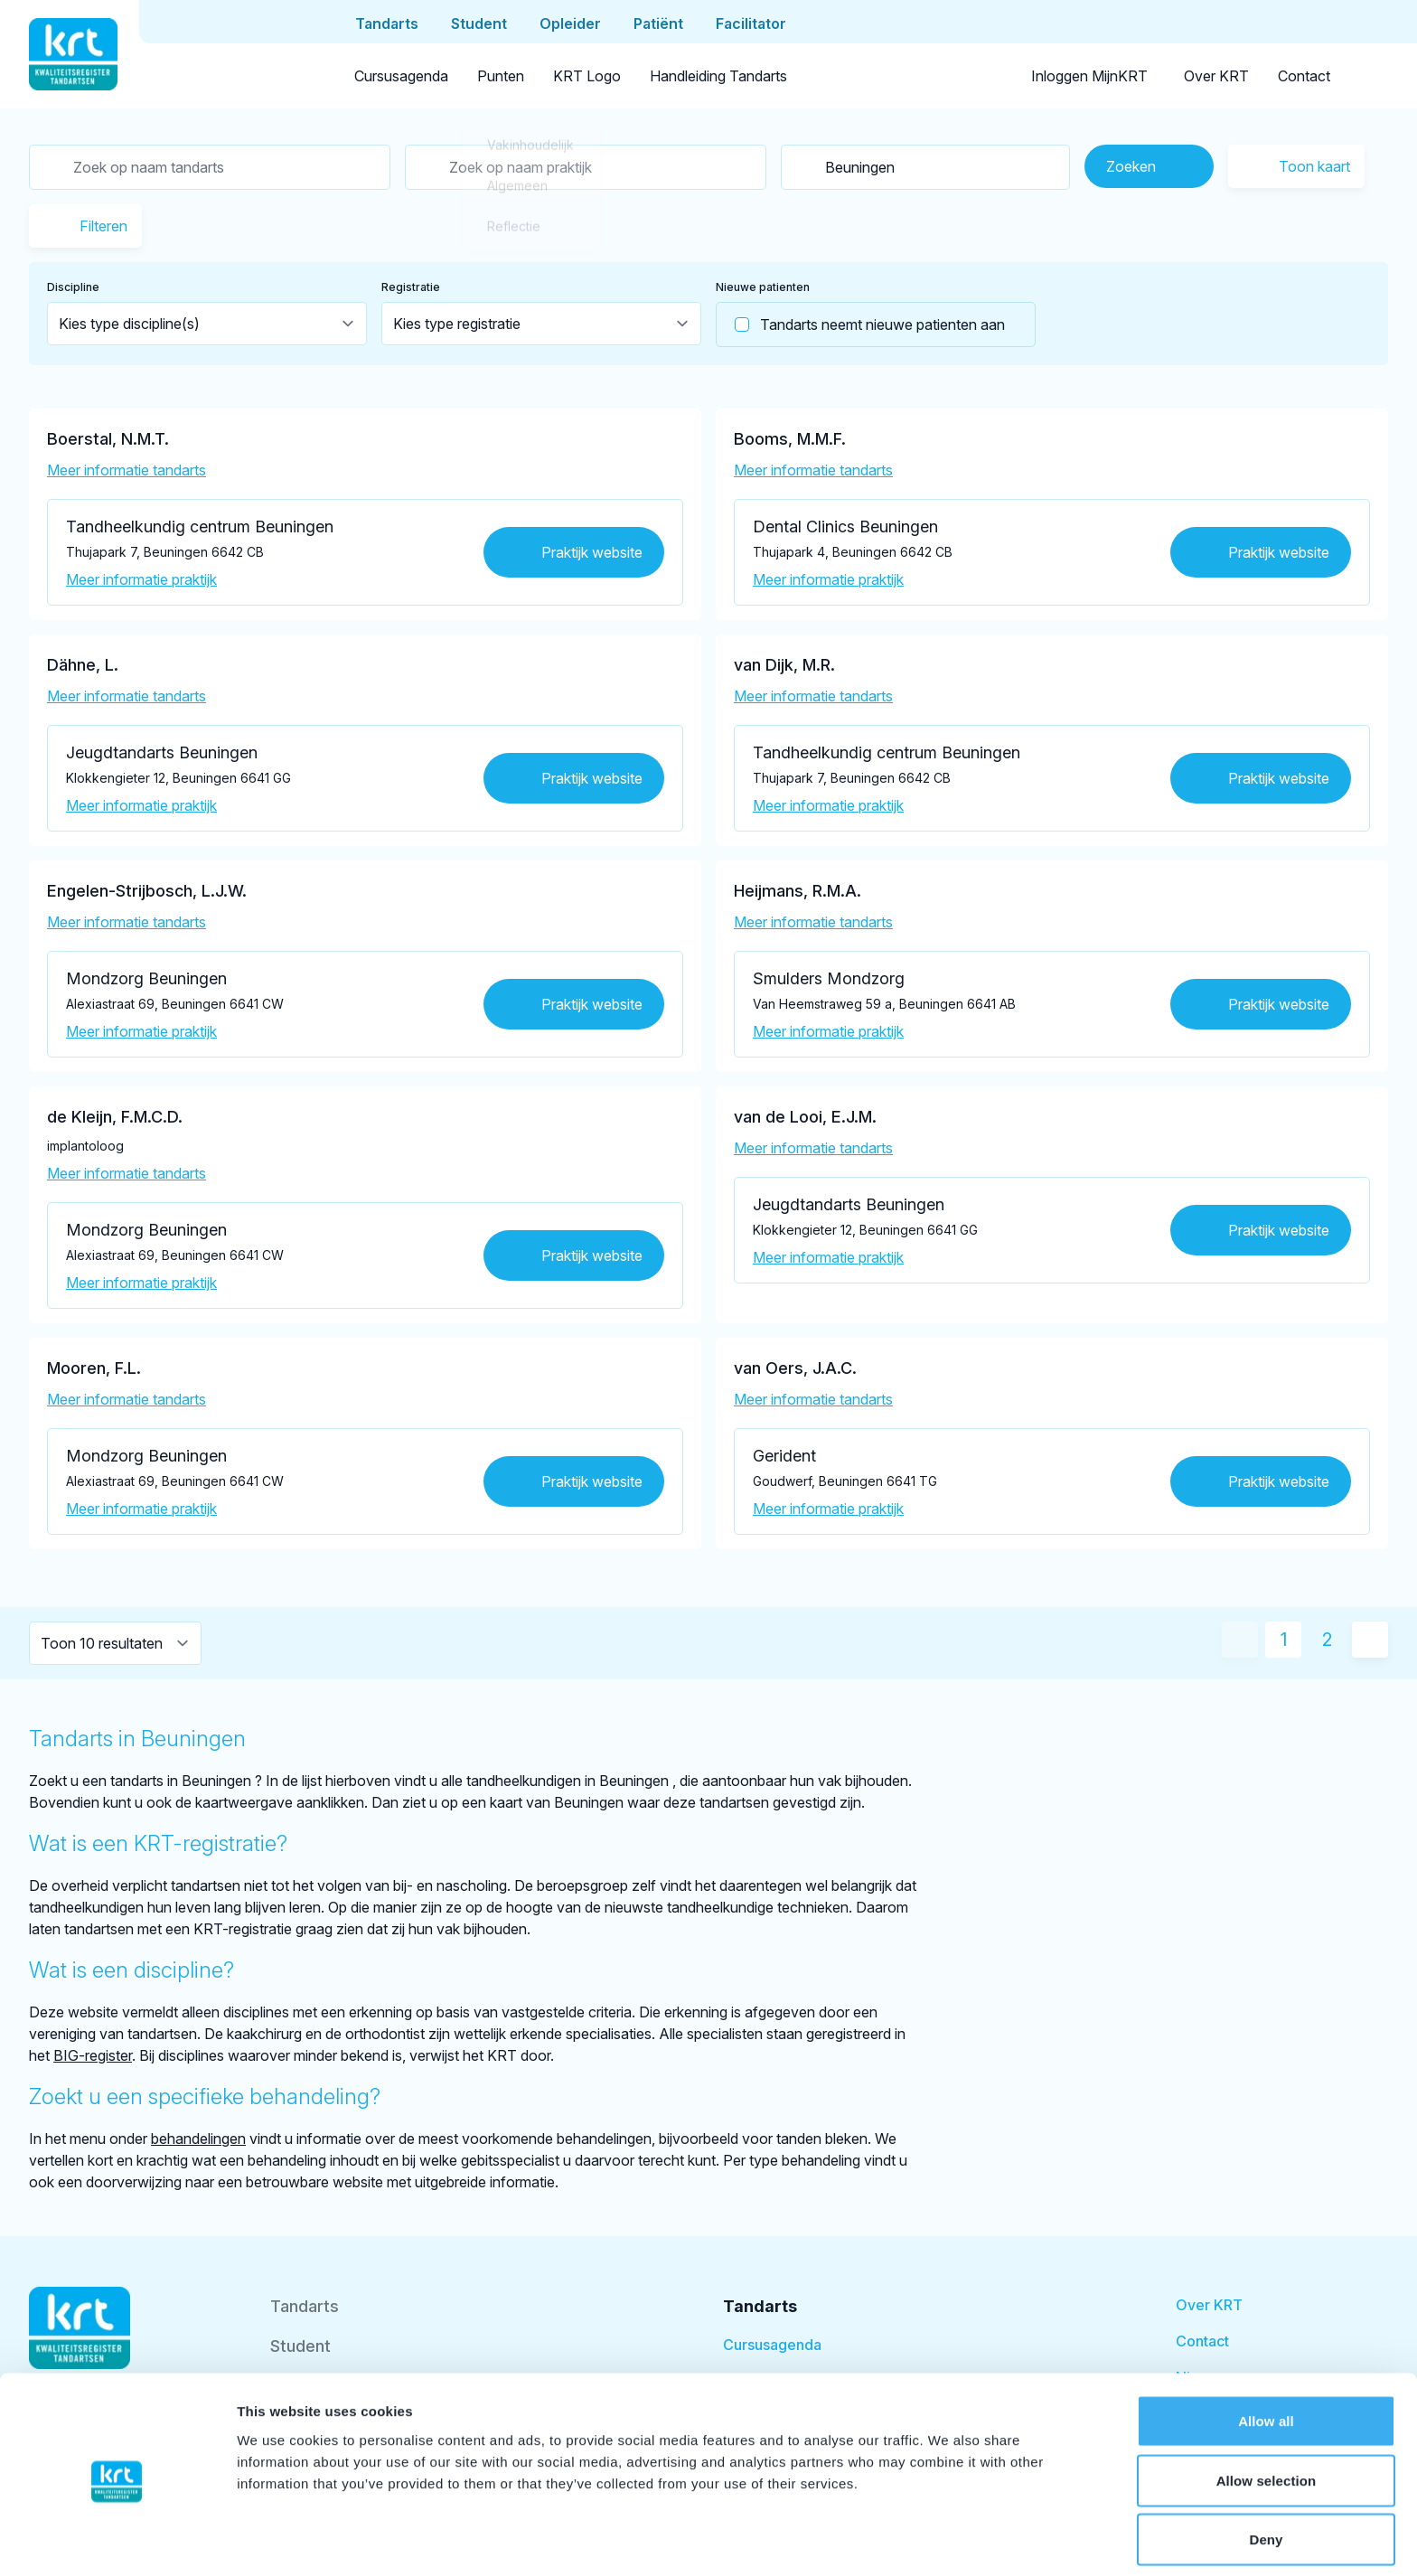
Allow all (1266, 2353)
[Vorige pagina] (1240, 1640)
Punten (500, 76)
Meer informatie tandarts (126, 470)
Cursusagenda (401, 76)
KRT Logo (587, 76)
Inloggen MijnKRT (1089, 76)
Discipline (73, 287)
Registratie (410, 287)
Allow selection (1266, 2413)
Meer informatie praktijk (141, 579)
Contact (1304, 76)
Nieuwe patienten (763, 287)
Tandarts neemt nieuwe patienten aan (861, 324)
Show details (948, 2540)
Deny (1265, 2471)
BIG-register (92, 2055)
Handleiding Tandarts (718, 76)
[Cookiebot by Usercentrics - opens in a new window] (117, 2540)
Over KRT (1216, 76)
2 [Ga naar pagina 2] (1327, 1639)
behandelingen (198, 2138)
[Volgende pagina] (1370, 1640)
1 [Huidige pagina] (1284, 1639)
